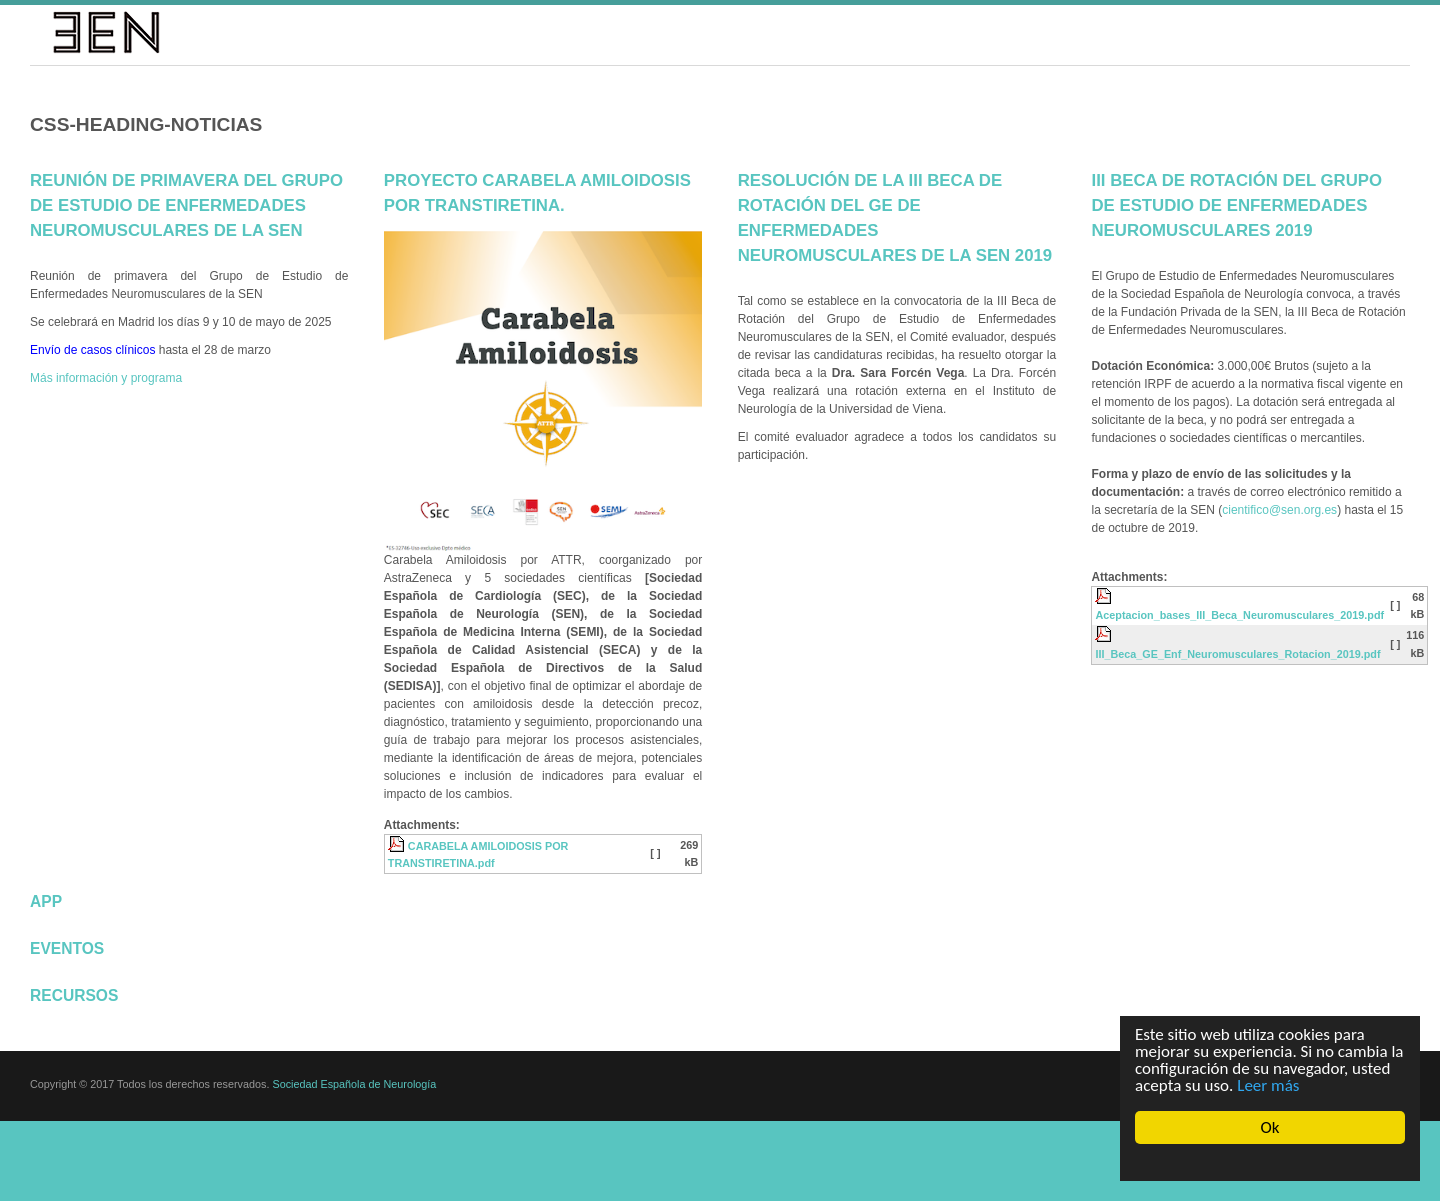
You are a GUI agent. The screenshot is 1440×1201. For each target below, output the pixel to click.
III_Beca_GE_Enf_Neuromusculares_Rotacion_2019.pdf (1237, 654)
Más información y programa (106, 378)
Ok (1270, 1127)
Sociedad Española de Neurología (354, 1084)
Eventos (67, 948)
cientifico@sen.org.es (1279, 510)
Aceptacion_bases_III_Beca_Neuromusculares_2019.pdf (1239, 615)
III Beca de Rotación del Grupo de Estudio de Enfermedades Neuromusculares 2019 (1236, 205)
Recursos (74, 995)
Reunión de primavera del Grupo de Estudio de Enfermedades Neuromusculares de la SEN (186, 205)
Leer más (1268, 1085)
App (46, 901)
